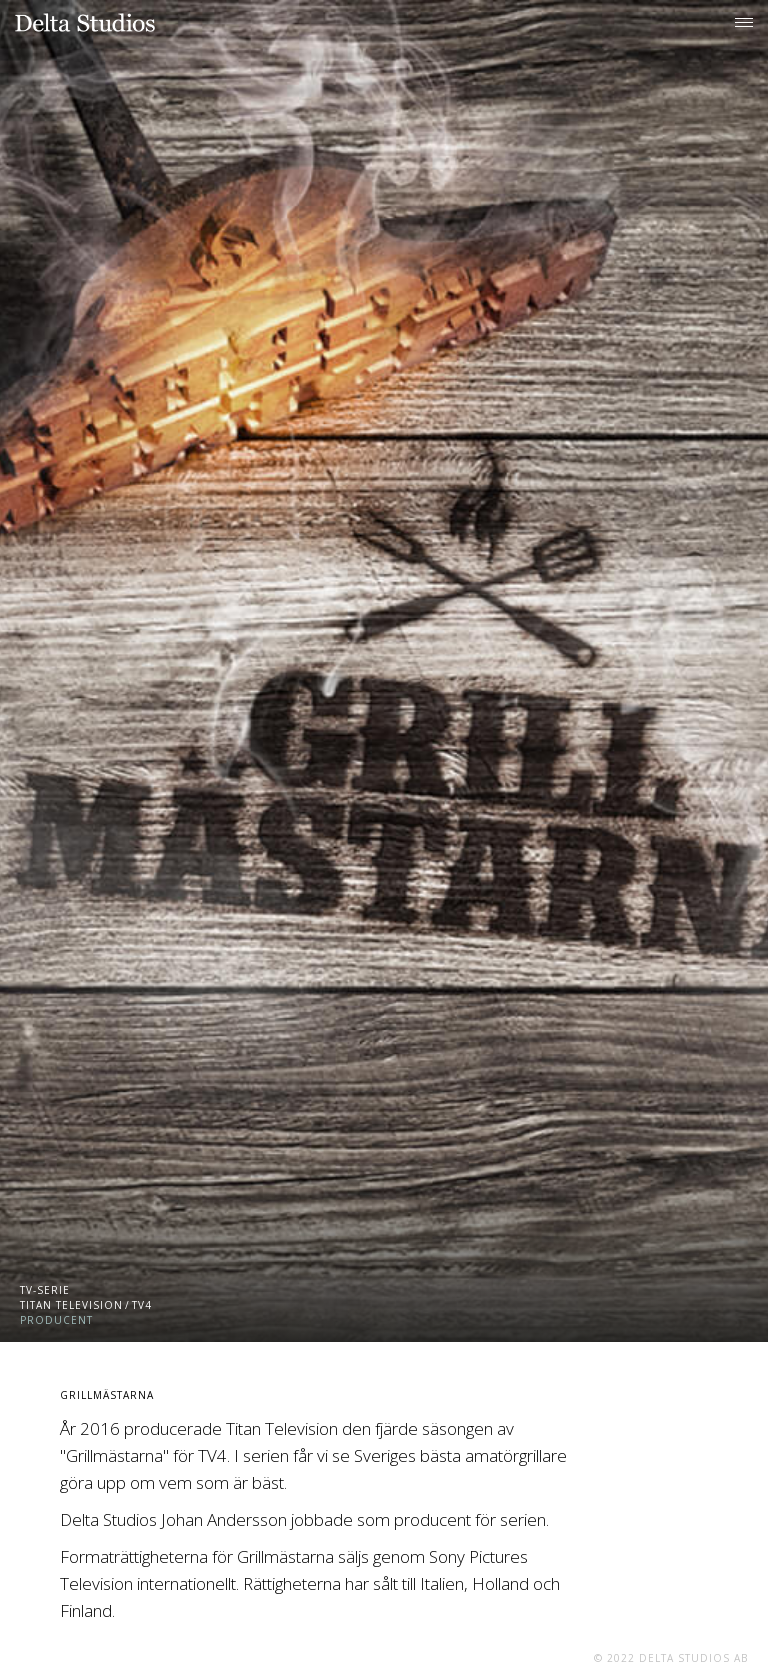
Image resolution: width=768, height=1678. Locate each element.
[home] (85, 23)
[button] (744, 21)
